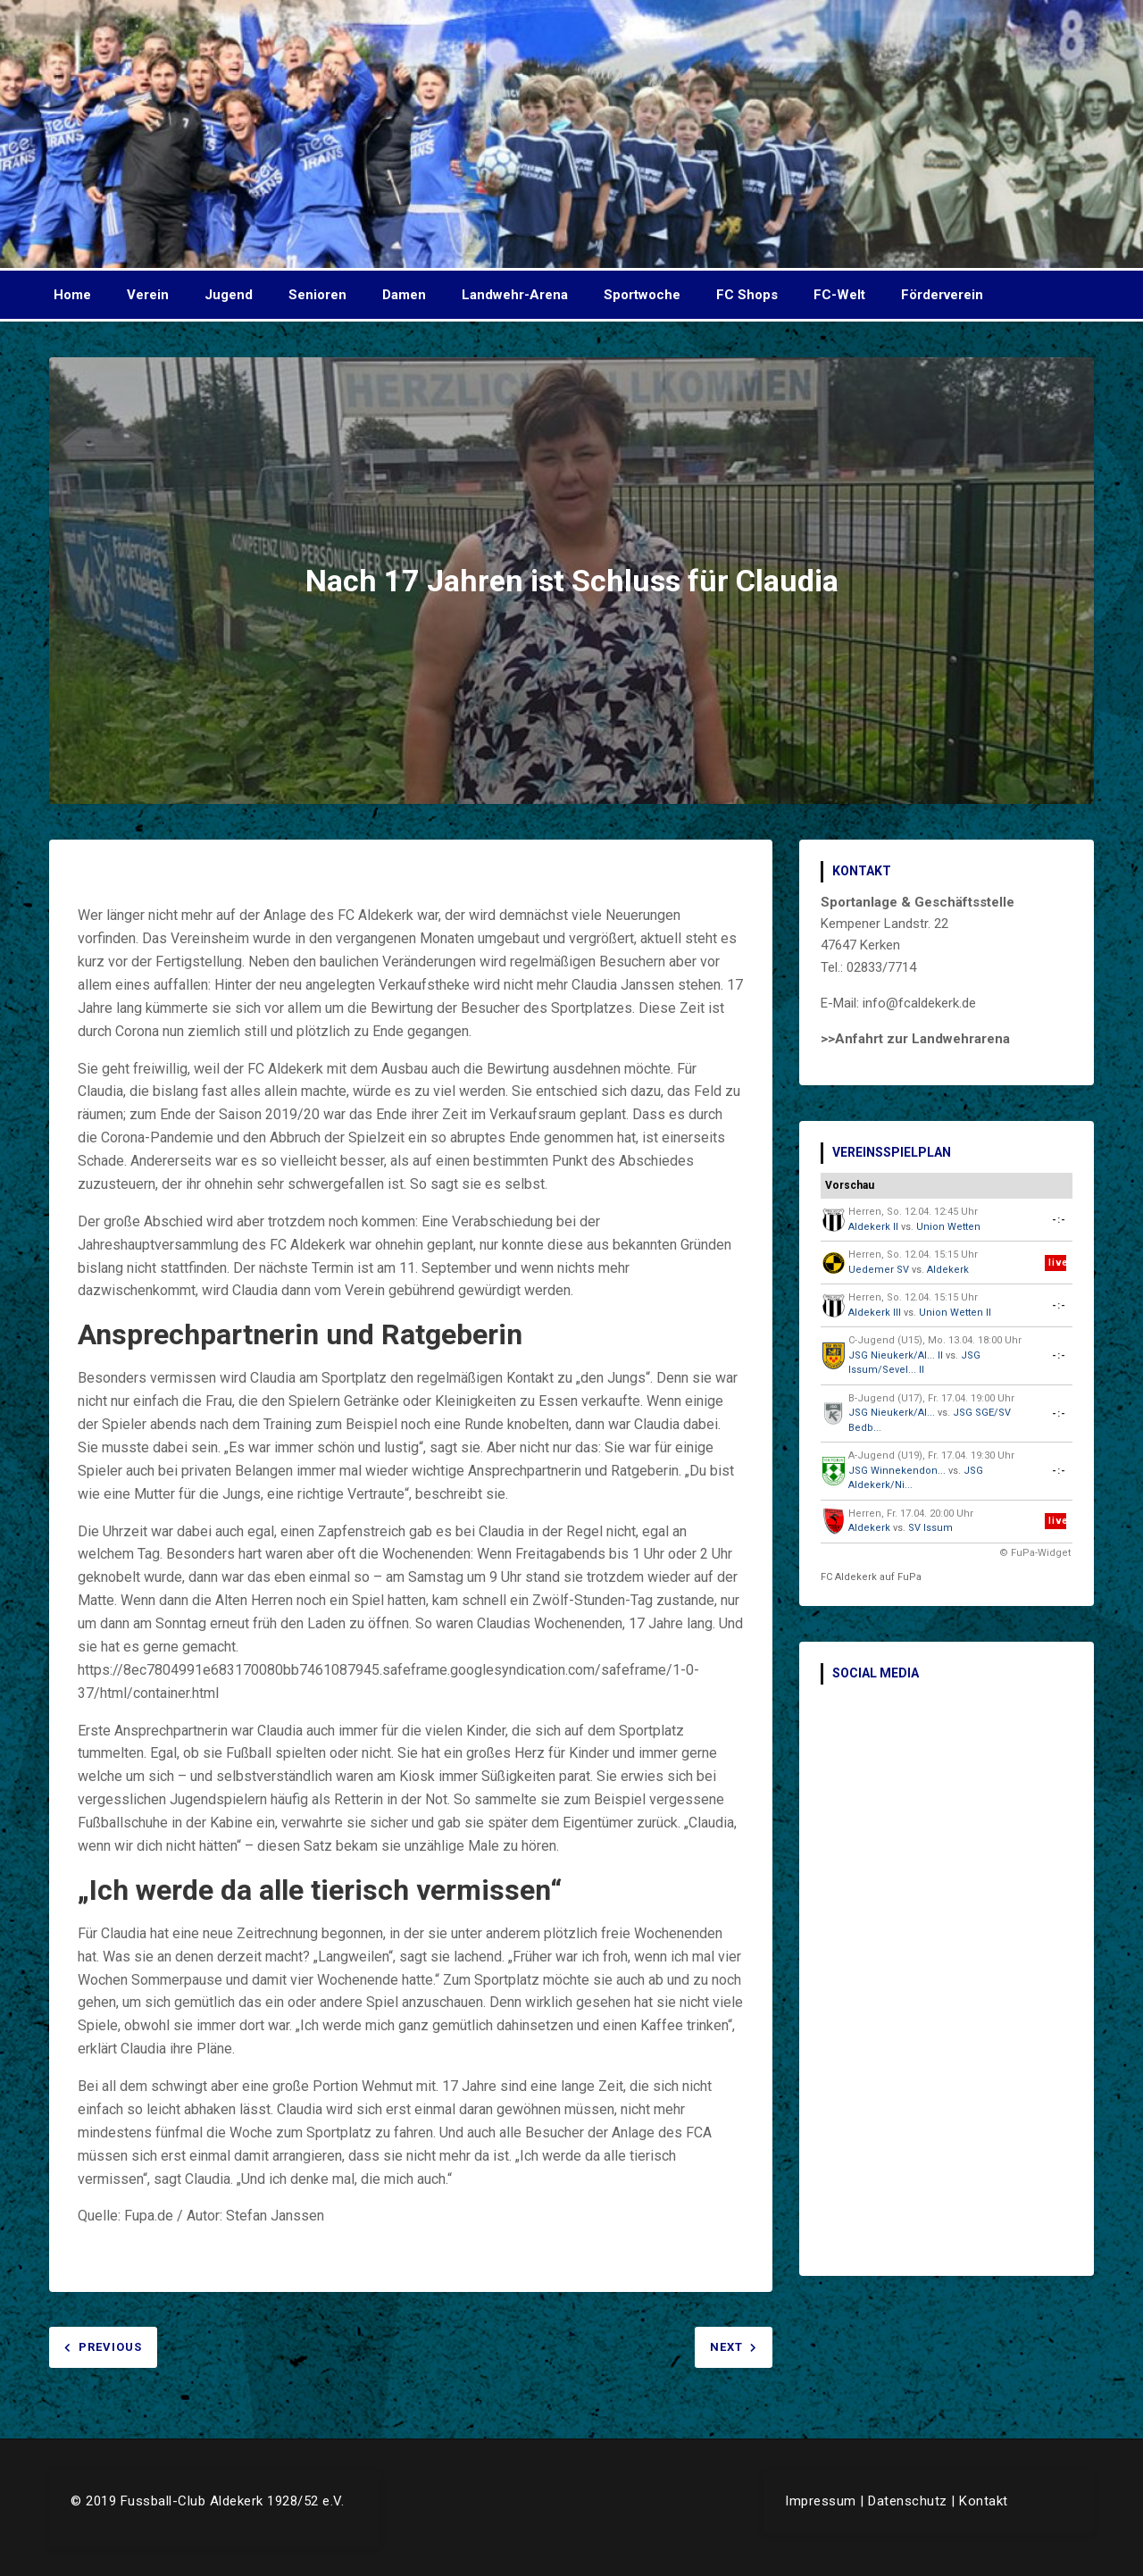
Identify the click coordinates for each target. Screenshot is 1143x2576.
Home (72, 295)
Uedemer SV (878, 1269)
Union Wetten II (955, 1312)
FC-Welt (839, 295)
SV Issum (930, 1528)
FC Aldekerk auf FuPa (871, 1577)
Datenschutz (907, 2501)
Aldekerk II (873, 1227)
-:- (1059, 1219)
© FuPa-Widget (1035, 1553)
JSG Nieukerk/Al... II (895, 1355)
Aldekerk (948, 1269)
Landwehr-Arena (515, 295)
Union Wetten (948, 1227)
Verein (148, 295)
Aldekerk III (874, 1312)
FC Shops (747, 295)
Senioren (317, 295)
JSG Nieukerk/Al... (891, 1412)
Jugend (228, 295)
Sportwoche (642, 295)
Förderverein (942, 295)
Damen (404, 295)
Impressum (820, 2501)
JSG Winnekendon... (897, 1470)
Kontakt (983, 2501)
